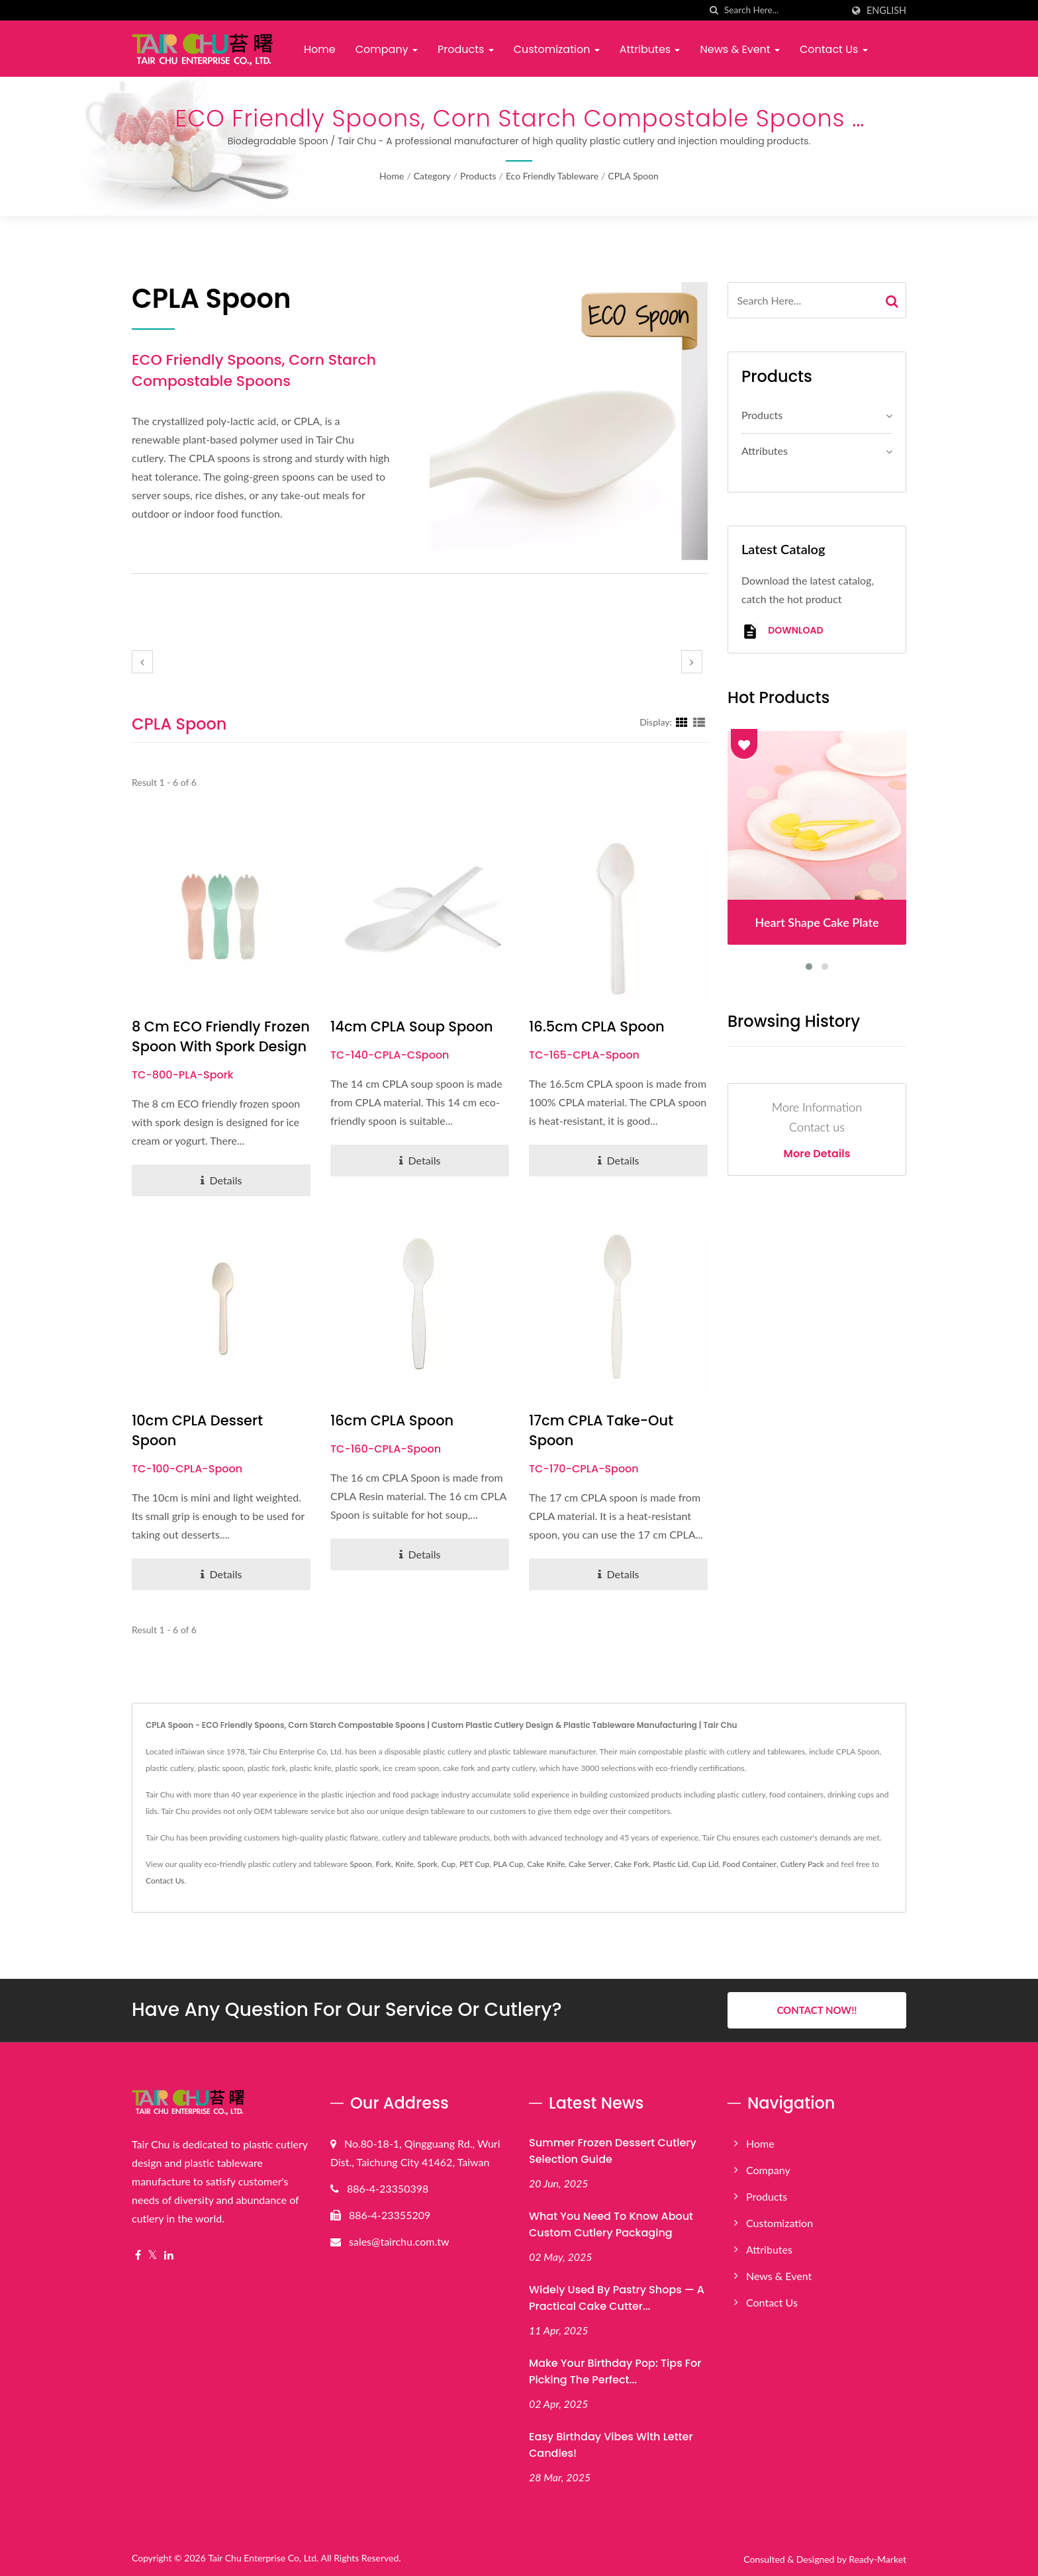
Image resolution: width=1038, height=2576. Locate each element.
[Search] (783, 10)
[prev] (142, 661)
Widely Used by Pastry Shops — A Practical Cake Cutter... (616, 2298)
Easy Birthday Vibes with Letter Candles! (611, 2445)
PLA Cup (508, 1864)
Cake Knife (546, 1864)
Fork (384, 1864)
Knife (404, 1864)
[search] (714, 10)
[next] (691, 661)
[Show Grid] (681, 721)
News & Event (739, 49)
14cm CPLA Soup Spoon (411, 1026)
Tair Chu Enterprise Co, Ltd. (263, 2557)
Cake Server (589, 1864)
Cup (448, 1864)
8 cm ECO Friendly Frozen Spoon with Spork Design (221, 1036)
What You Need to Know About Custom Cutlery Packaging (611, 2224)
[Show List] (699, 721)
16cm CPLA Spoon (391, 1420)
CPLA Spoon (633, 175)
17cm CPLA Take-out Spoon (601, 1430)
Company (386, 49)
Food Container (749, 1864)
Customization (557, 49)
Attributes (650, 49)
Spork (428, 1864)
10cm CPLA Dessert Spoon (197, 1430)
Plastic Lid (670, 1864)
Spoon (360, 1864)
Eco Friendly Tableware (552, 175)
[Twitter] (153, 2255)
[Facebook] (138, 2255)
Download (782, 631)
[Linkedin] (168, 2255)
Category (432, 175)
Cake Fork (631, 1864)
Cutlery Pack (802, 1864)
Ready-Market (877, 2559)
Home (320, 49)
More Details (817, 1154)
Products (466, 49)
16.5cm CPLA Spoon (597, 1026)
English (886, 10)
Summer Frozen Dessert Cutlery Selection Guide (612, 2151)
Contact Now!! (817, 2010)
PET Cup (474, 1864)
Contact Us (834, 49)
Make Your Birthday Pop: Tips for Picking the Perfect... (615, 2371)
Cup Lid (705, 1864)
